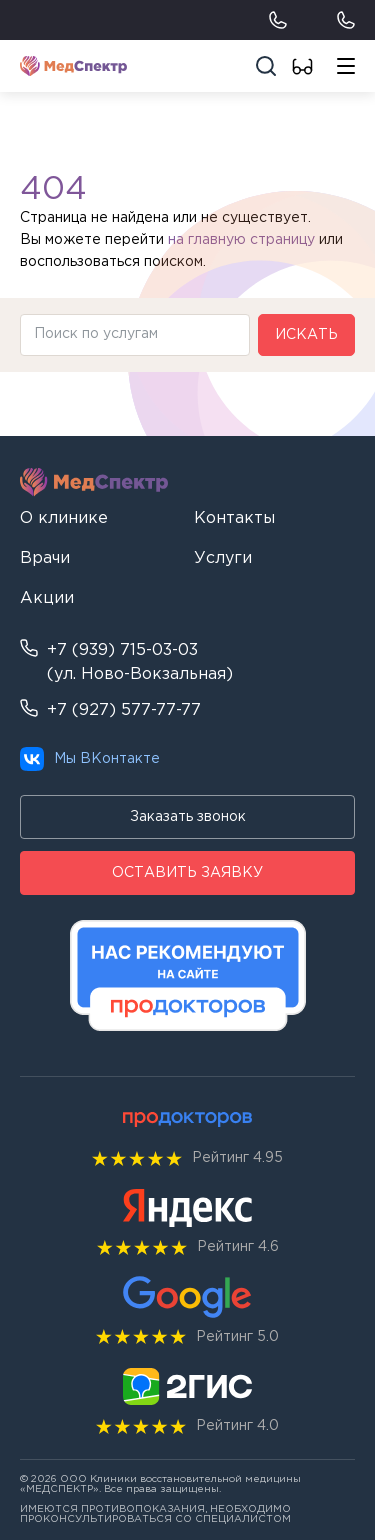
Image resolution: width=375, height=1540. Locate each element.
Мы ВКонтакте (90, 759)
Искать (306, 335)
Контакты (234, 518)
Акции (47, 598)
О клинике (64, 518)
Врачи (45, 558)
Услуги (223, 558)
